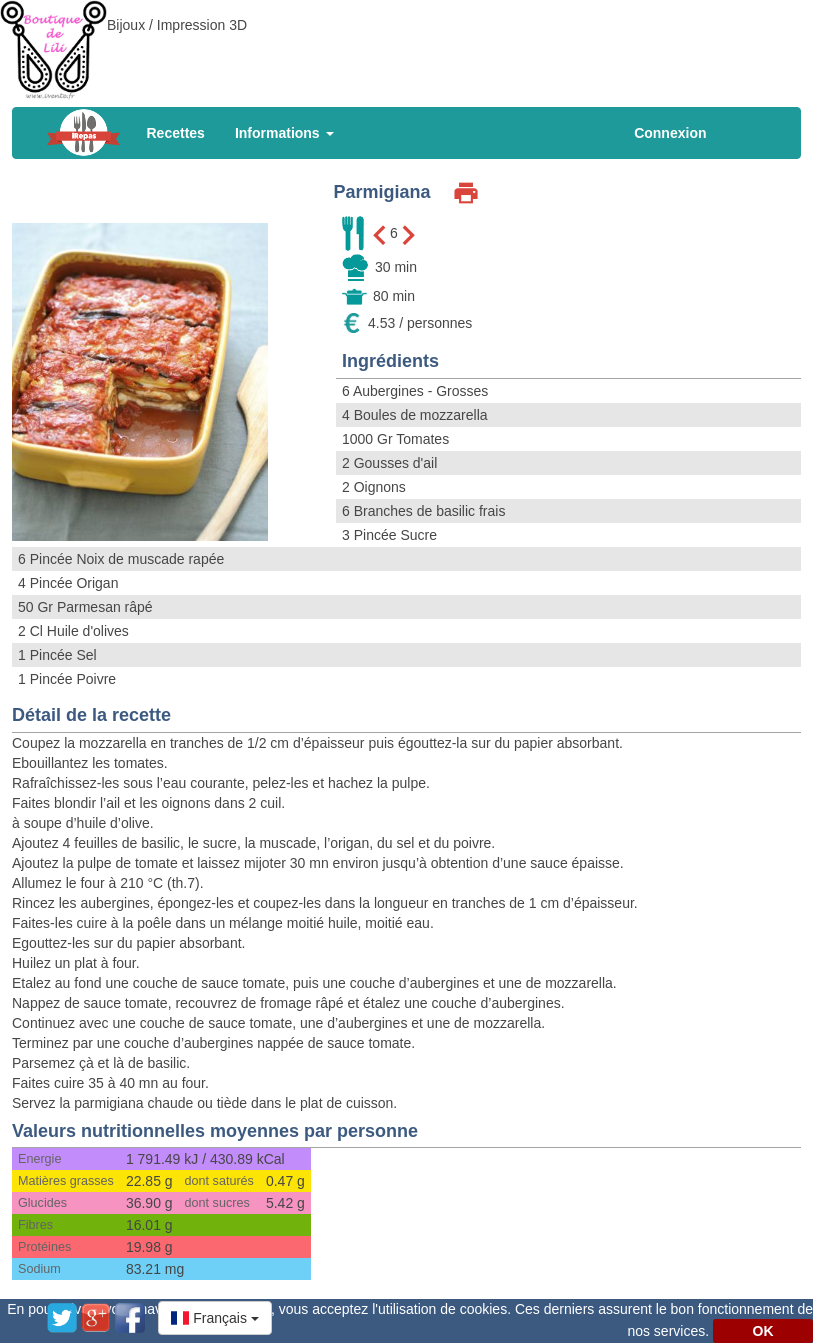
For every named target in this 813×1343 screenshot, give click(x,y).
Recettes (176, 133)
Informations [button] (284, 133)
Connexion (670, 133)
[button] (215, 1318)
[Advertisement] (407, 45)
